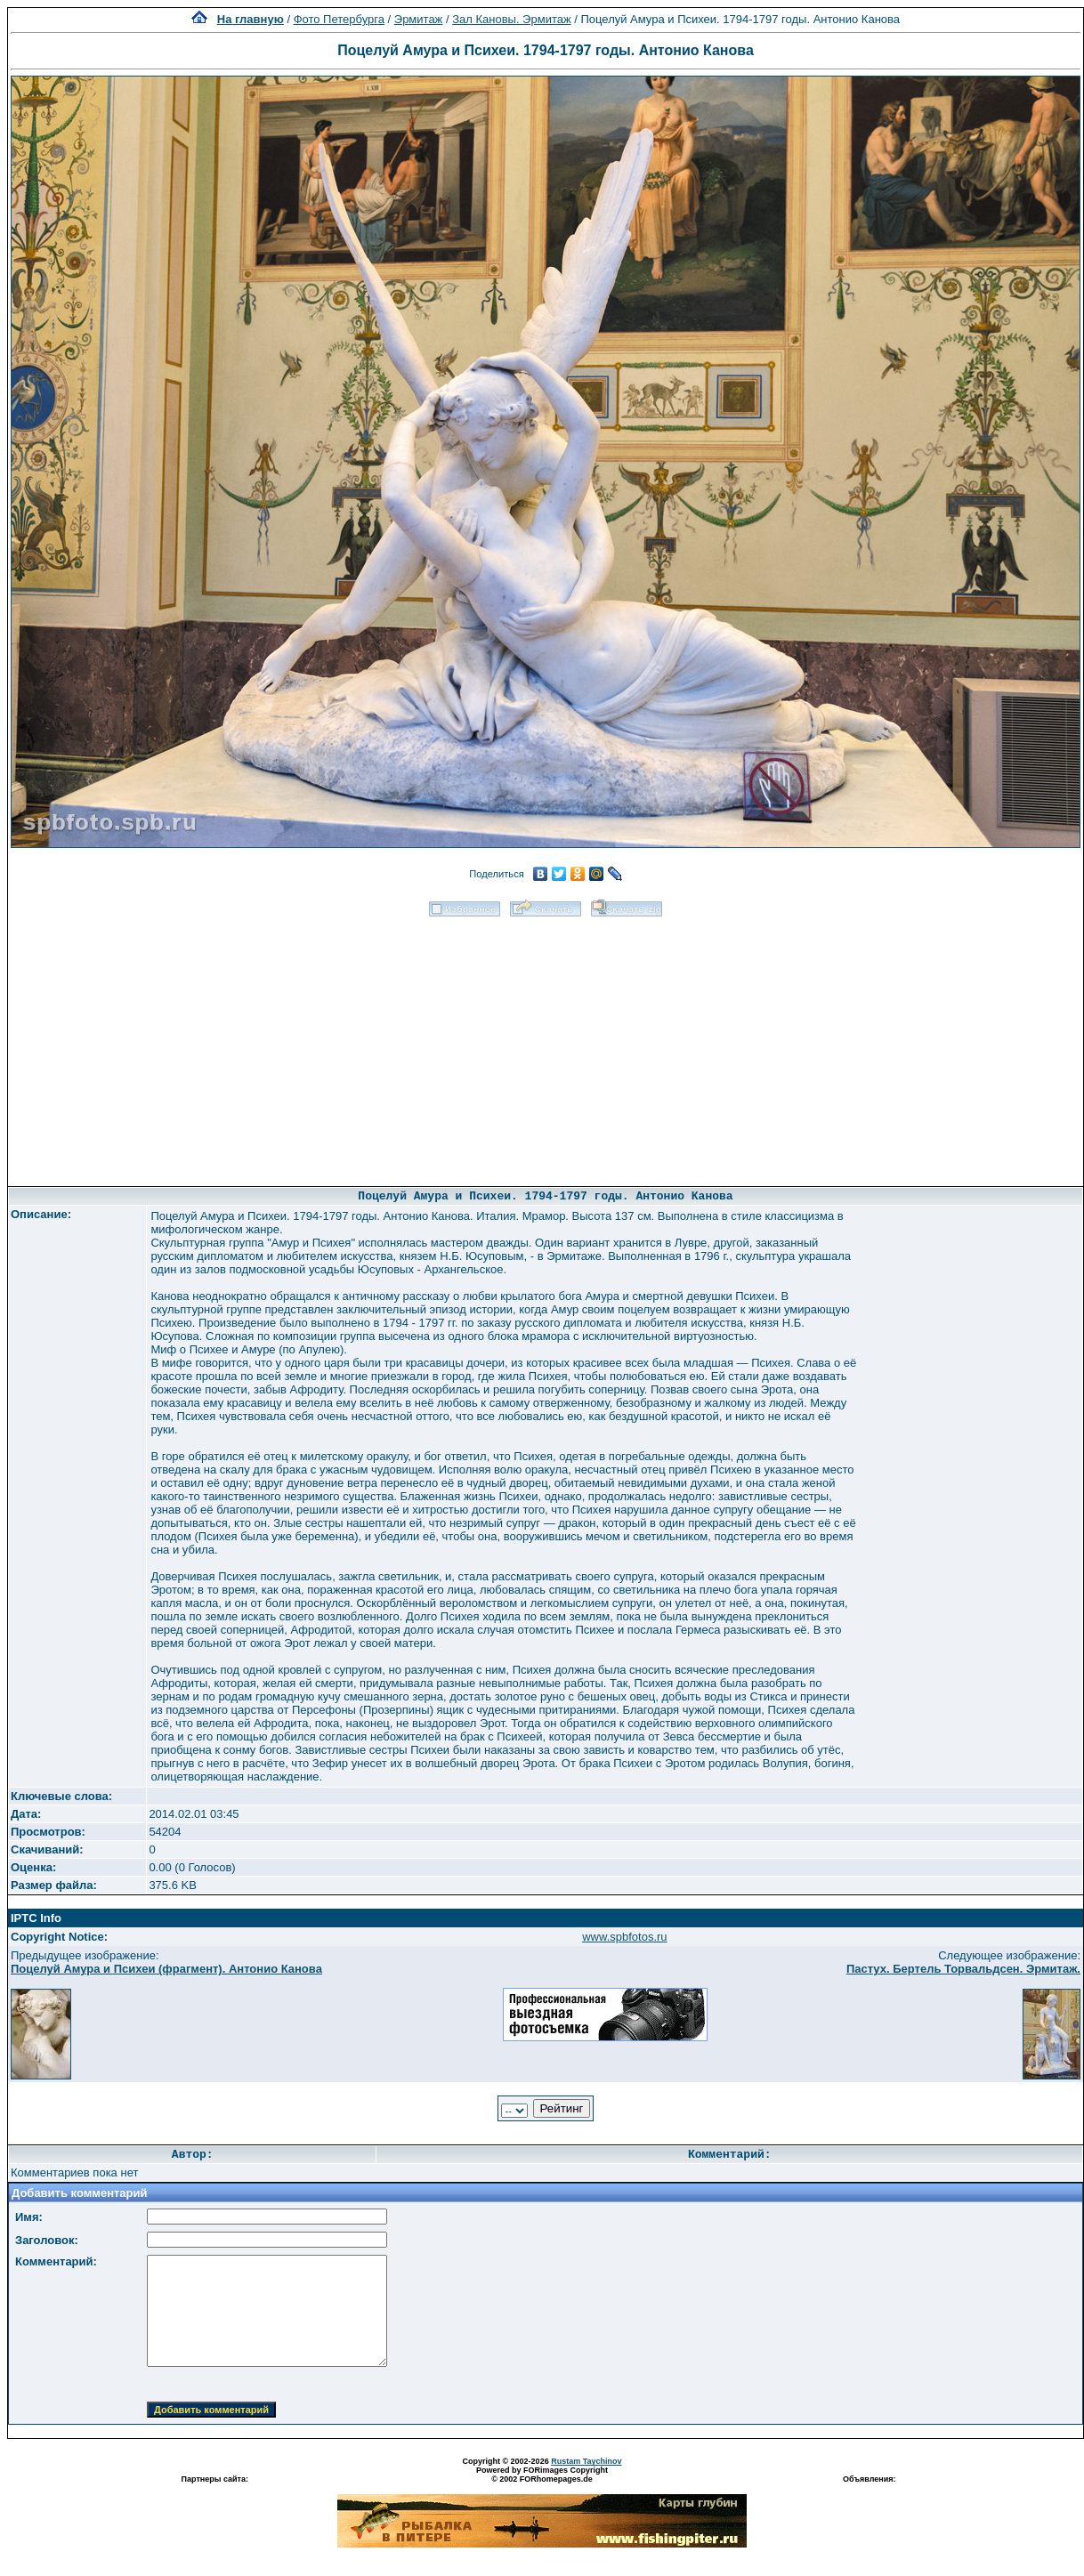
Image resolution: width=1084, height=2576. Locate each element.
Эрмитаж (418, 19)
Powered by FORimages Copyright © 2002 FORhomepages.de (542, 2474)
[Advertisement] (546, 1045)
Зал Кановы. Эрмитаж (511, 19)
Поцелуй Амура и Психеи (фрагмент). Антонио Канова (166, 1968)
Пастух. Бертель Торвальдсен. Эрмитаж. (963, 1968)
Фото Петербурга (339, 19)
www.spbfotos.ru (624, 1936)
